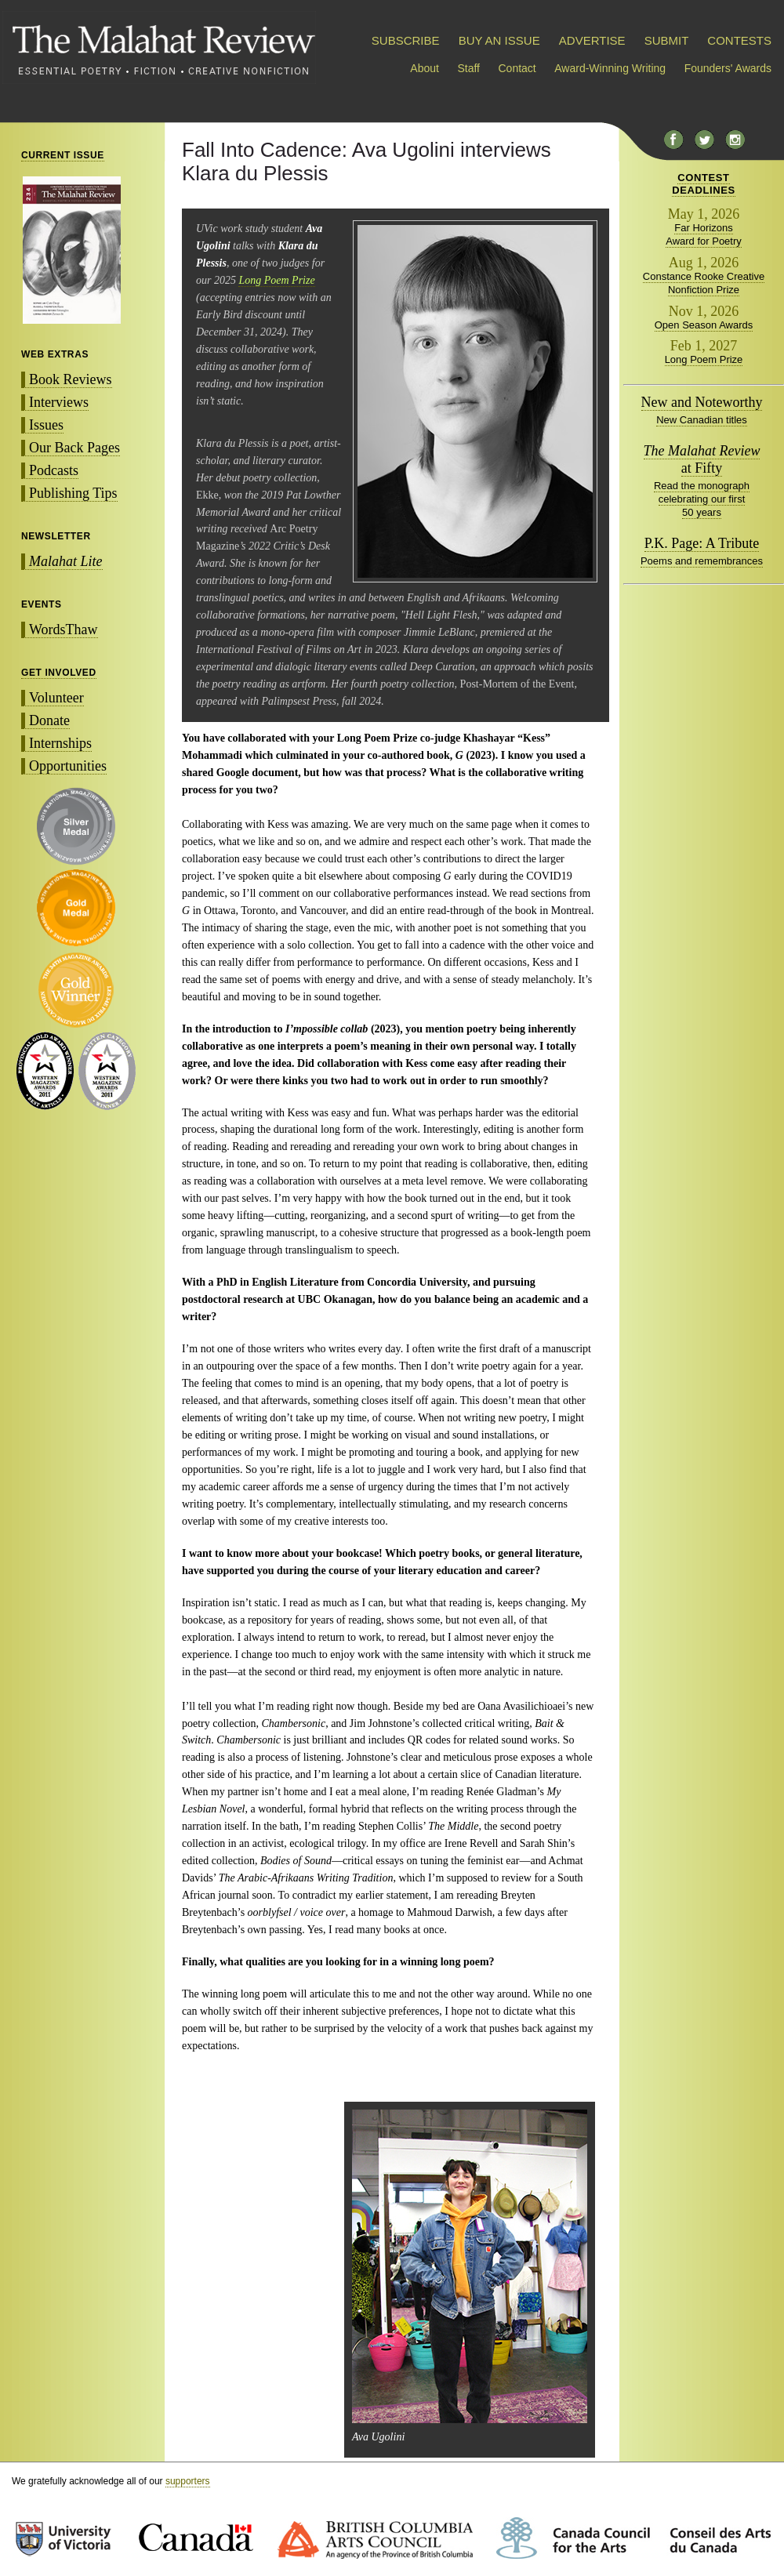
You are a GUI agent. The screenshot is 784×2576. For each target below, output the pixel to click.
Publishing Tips (73, 493)
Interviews (59, 402)
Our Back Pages (74, 447)
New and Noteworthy (702, 402)
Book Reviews (70, 379)
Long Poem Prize (276, 280)
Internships (60, 743)
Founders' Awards (727, 68)
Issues (46, 425)
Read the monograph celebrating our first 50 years (702, 499)
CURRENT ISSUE (62, 155)
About (424, 68)
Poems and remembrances (702, 561)
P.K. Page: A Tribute (702, 543)
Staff (468, 68)
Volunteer (56, 698)
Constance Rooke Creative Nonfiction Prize (703, 283)
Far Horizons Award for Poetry (704, 234)
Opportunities (68, 766)
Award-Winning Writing (610, 68)
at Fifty (702, 459)
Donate (49, 720)
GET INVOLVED (58, 672)
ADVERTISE (592, 40)
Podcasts (53, 470)
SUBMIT (666, 40)
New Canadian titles (701, 420)
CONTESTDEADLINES (703, 184)
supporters (187, 2481)
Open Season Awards (704, 325)
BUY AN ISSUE (499, 40)
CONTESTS (739, 40)
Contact (517, 68)
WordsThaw (63, 629)
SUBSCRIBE (406, 40)
